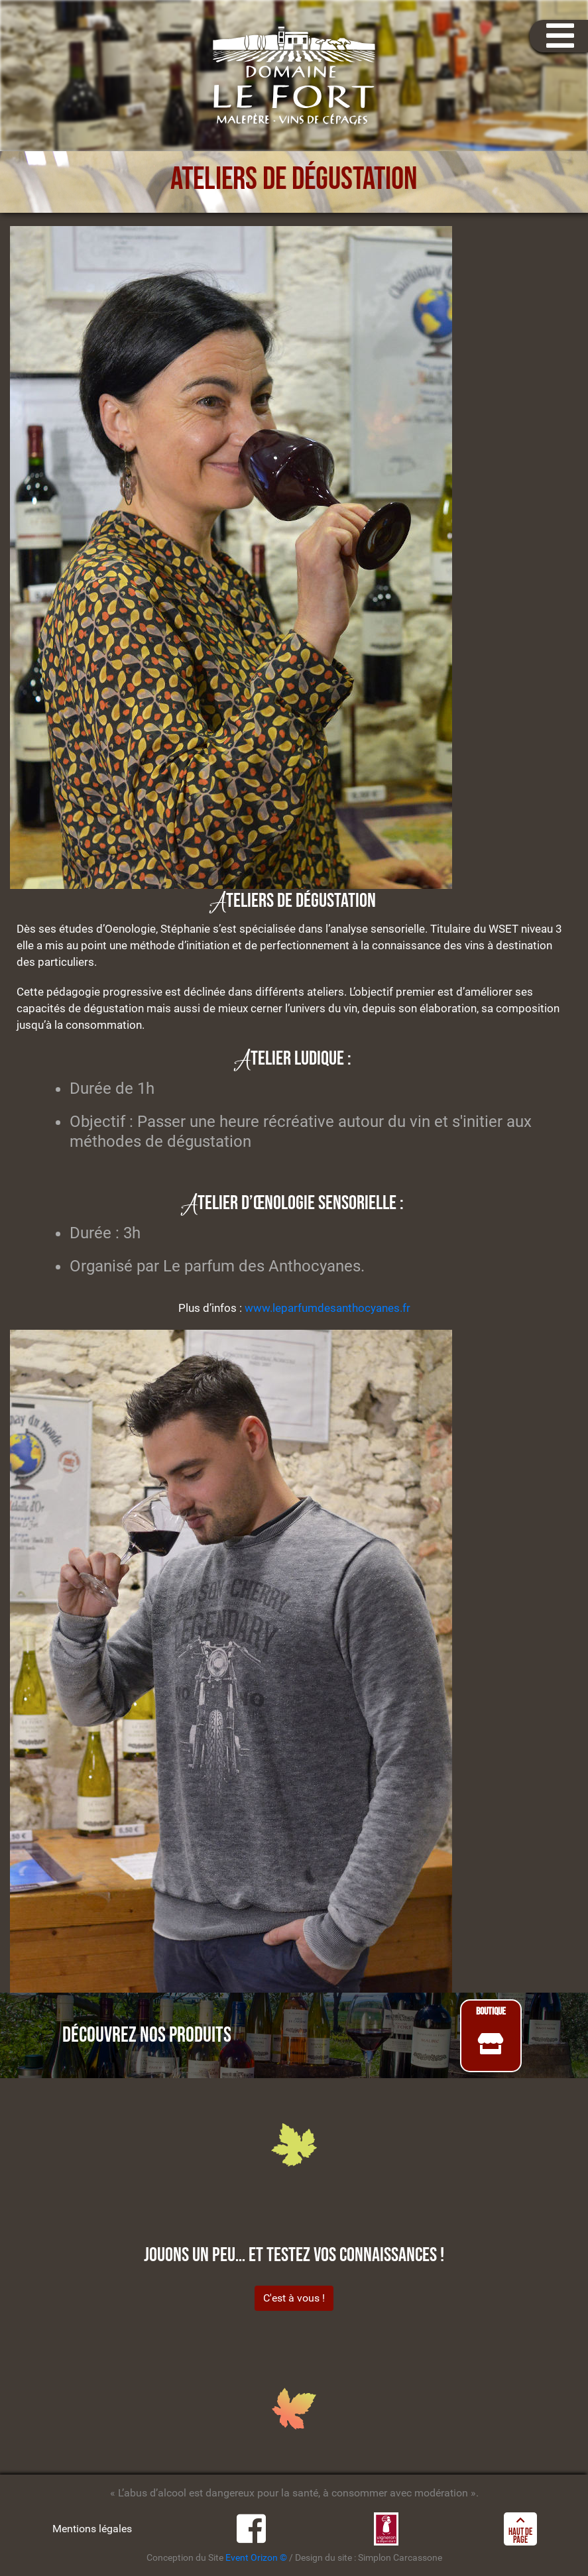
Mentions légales (92, 2528)
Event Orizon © (256, 2557)
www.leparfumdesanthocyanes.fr (327, 1308)
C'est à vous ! (294, 2298)
